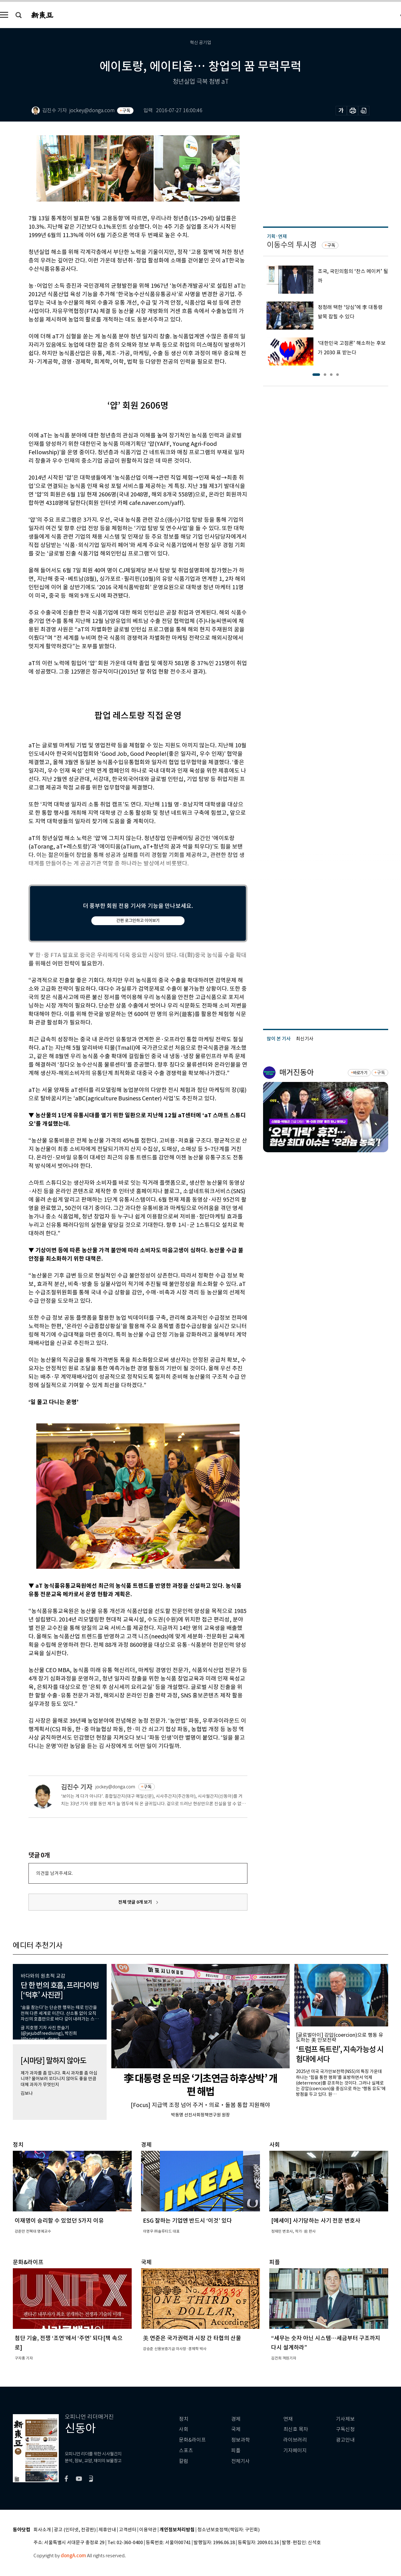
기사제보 (345, 2419)
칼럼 (183, 2461)
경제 (236, 2419)
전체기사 (240, 2461)
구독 (126, 110)
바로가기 (360, 1072)
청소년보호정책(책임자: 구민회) (228, 2530)
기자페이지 (295, 2451)
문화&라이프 (192, 2440)
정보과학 (240, 2440)
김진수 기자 (76, 1787)
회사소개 (42, 2530)
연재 (288, 2419)
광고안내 (345, 2440)
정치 (183, 2419)
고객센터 (127, 2530)
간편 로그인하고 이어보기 (138, 920)
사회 (183, 2429)
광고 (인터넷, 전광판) (75, 2530)
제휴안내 (107, 2530)
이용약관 (148, 2530)
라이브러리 (295, 2440)
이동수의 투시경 (292, 245)
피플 (236, 2451)
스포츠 (186, 2451)
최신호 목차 (295, 2429)
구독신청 (345, 2429)
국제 (236, 2429)
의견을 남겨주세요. (54, 1873)
